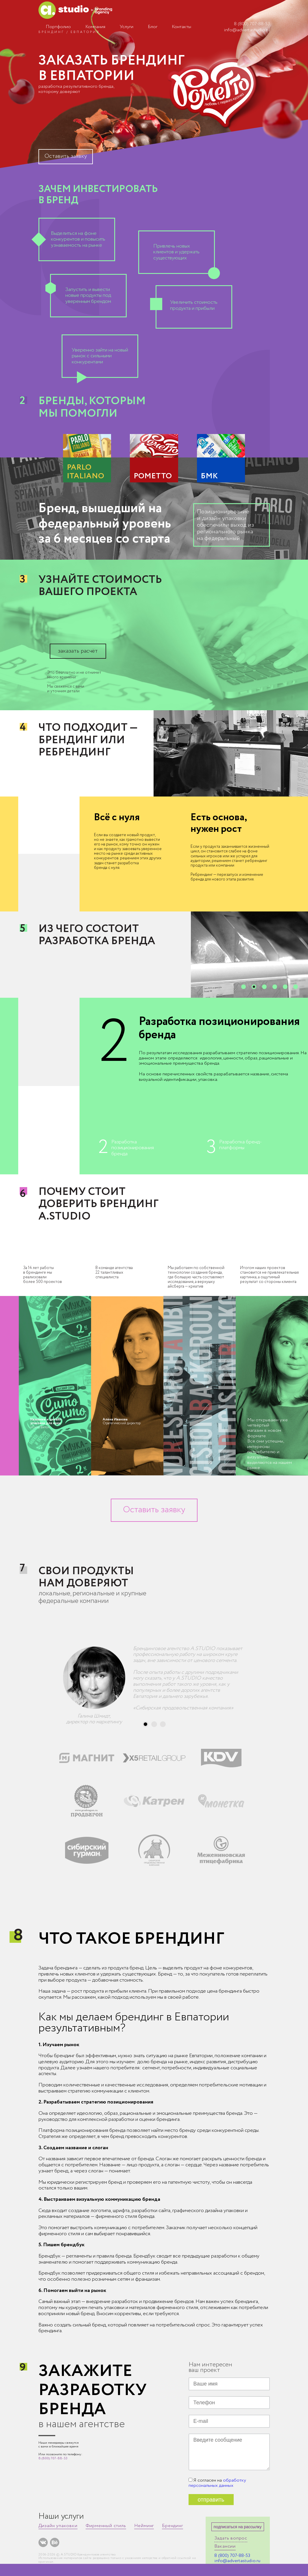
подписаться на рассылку (238, 2526)
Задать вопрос (230, 2538)
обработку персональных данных (217, 2483)
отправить (211, 2499)
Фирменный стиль (106, 2526)
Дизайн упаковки (58, 2526)
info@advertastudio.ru (247, 30)
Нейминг (144, 2526)
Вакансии (225, 2546)
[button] (243, 986)
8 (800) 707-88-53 (252, 24)
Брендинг (172, 2526)
